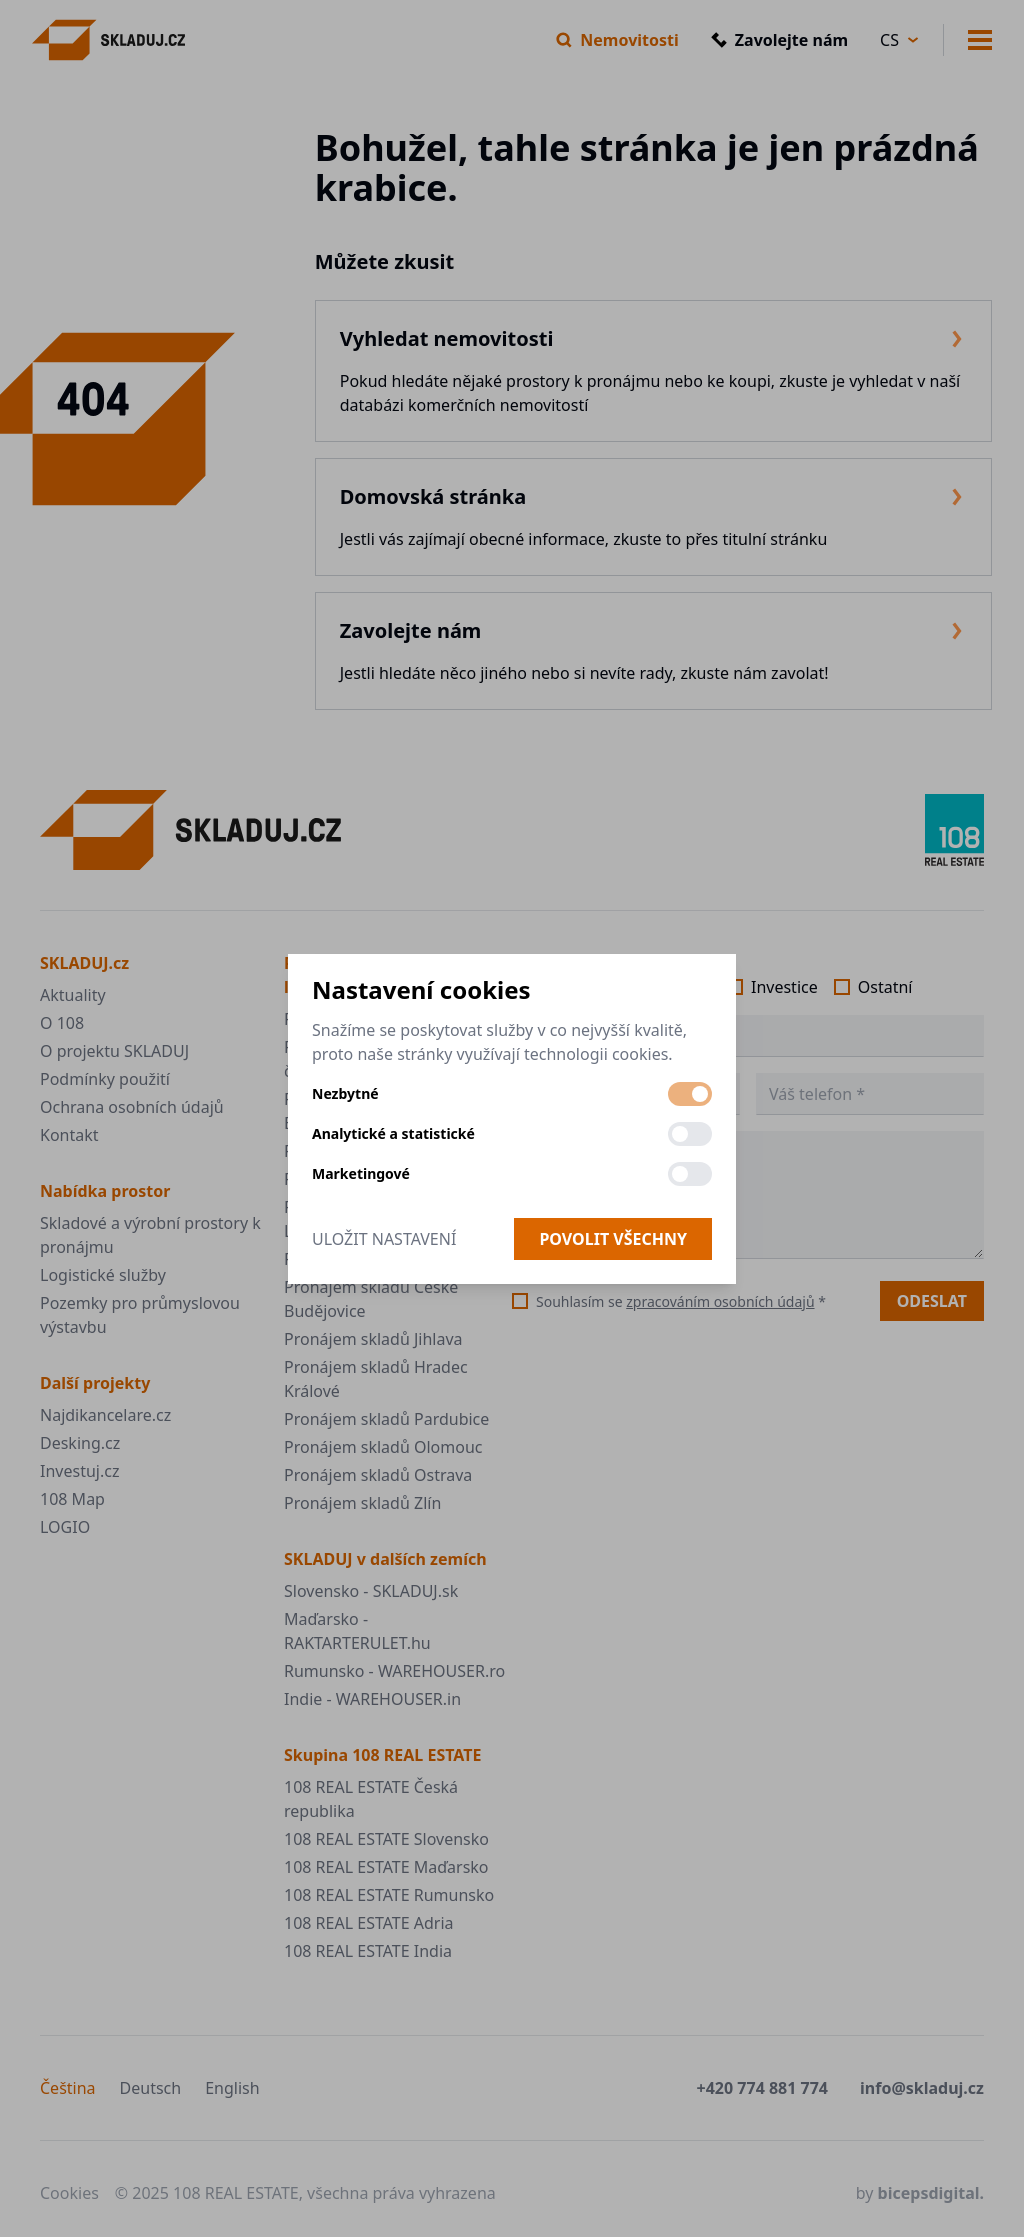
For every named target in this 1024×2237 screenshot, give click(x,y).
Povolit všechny (613, 1239)
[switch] (690, 1094)
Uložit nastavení (384, 1239)
